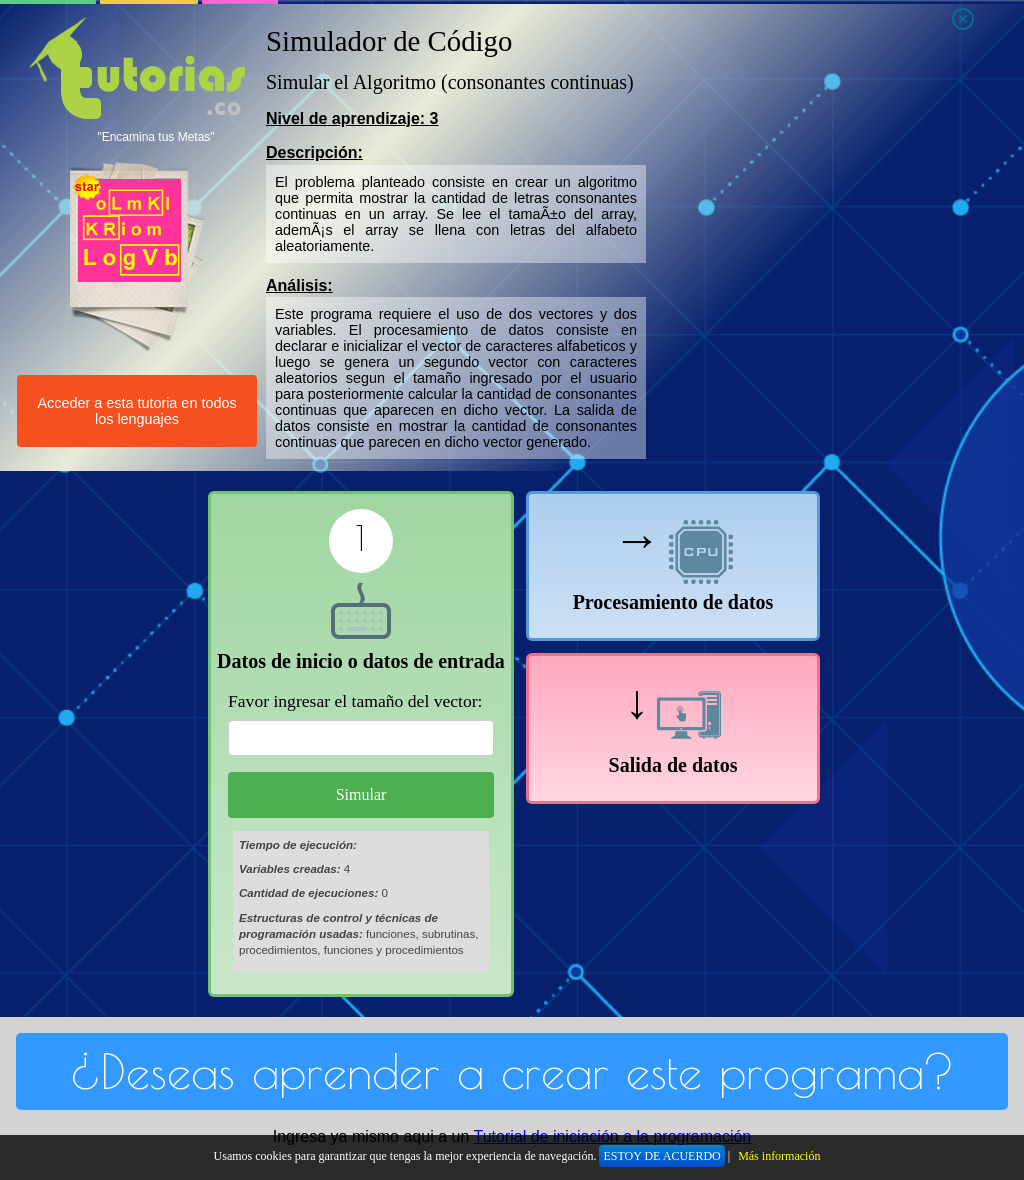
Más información (779, 1156)
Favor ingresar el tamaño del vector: (355, 701)
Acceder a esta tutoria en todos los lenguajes (136, 411)
